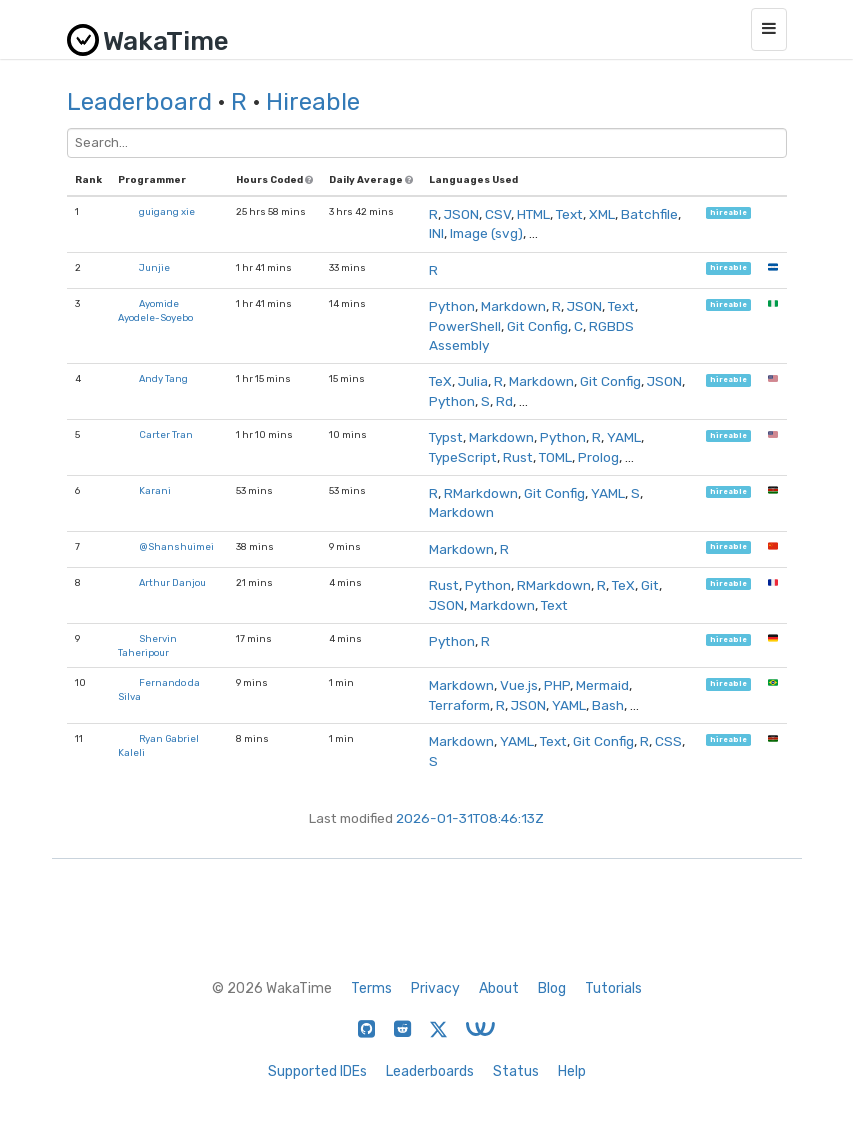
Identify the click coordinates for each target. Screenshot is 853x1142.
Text (569, 214)
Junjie (154, 267)
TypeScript (463, 457)
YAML (624, 437)
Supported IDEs (317, 1071)
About (499, 988)
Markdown (513, 306)
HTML (533, 214)
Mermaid (602, 685)
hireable (728, 212)
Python (452, 306)
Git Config (537, 326)
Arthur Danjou (172, 582)
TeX (440, 381)
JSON (461, 214)
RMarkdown (481, 493)
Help (572, 1071)
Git (650, 585)
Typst (446, 437)
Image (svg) (486, 233)
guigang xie (167, 211)
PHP (557, 685)
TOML (555, 457)
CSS (668, 741)
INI (436, 233)
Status (516, 1071)
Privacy (435, 988)
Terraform (459, 705)
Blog (552, 988)
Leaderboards (430, 1071)
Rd (504, 401)
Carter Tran (166, 434)
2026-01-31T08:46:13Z (470, 818)
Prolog (598, 457)
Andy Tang (163, 378)
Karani (155, 490)
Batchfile (649, 214)
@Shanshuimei (176, 546)
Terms (371, 988)
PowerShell (465, 326)
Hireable (313, 102)
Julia (473, 381)
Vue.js (519, 685)
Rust (518, 457)
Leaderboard (139, 102)
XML (602, 214)
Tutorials (613, 988)
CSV (498, 214)
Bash (608, 705)
